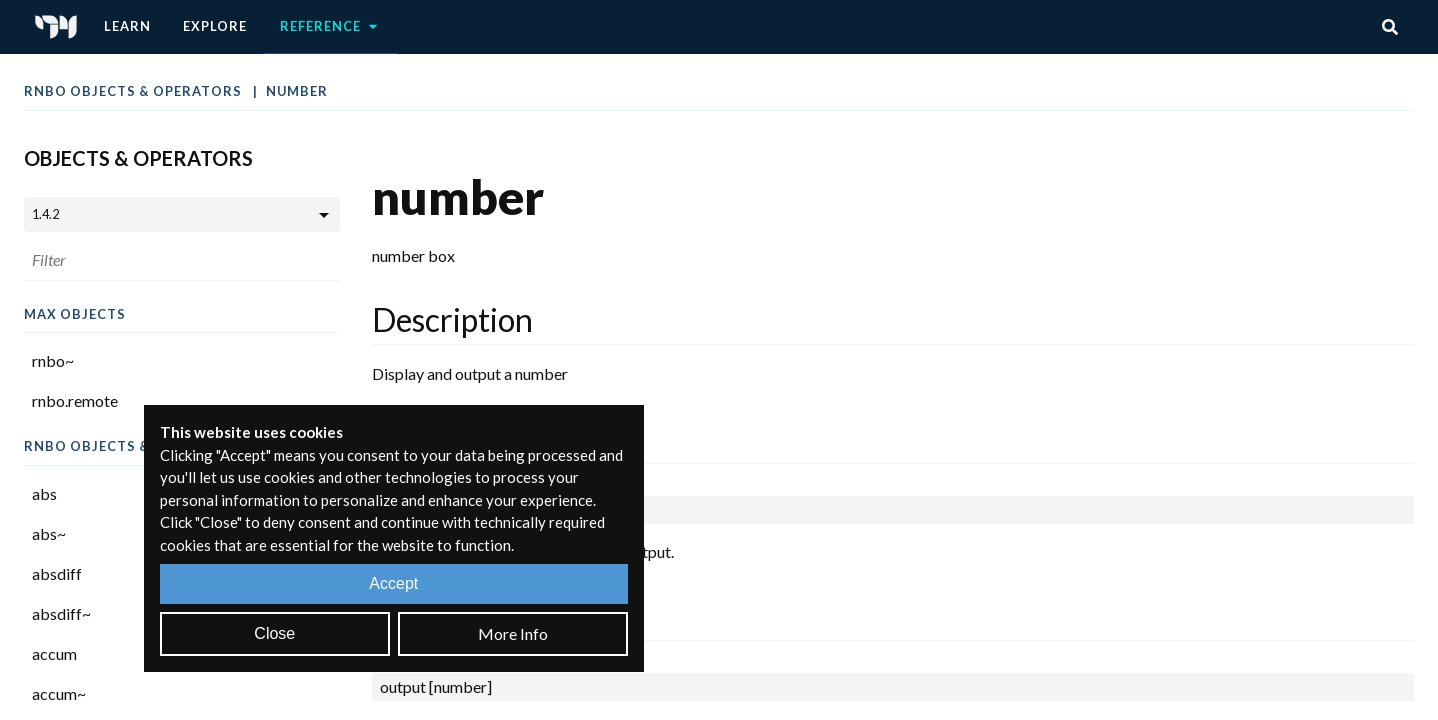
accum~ (59, 693)
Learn (127, 26)
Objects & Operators (138, 158)
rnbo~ (53, 360)
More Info (513, 633)
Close (274, 633)
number (297, 91)
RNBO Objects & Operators (134, 91)
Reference (330, 27)
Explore (215, 26)
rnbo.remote (75, 400)
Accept (393, 583)
